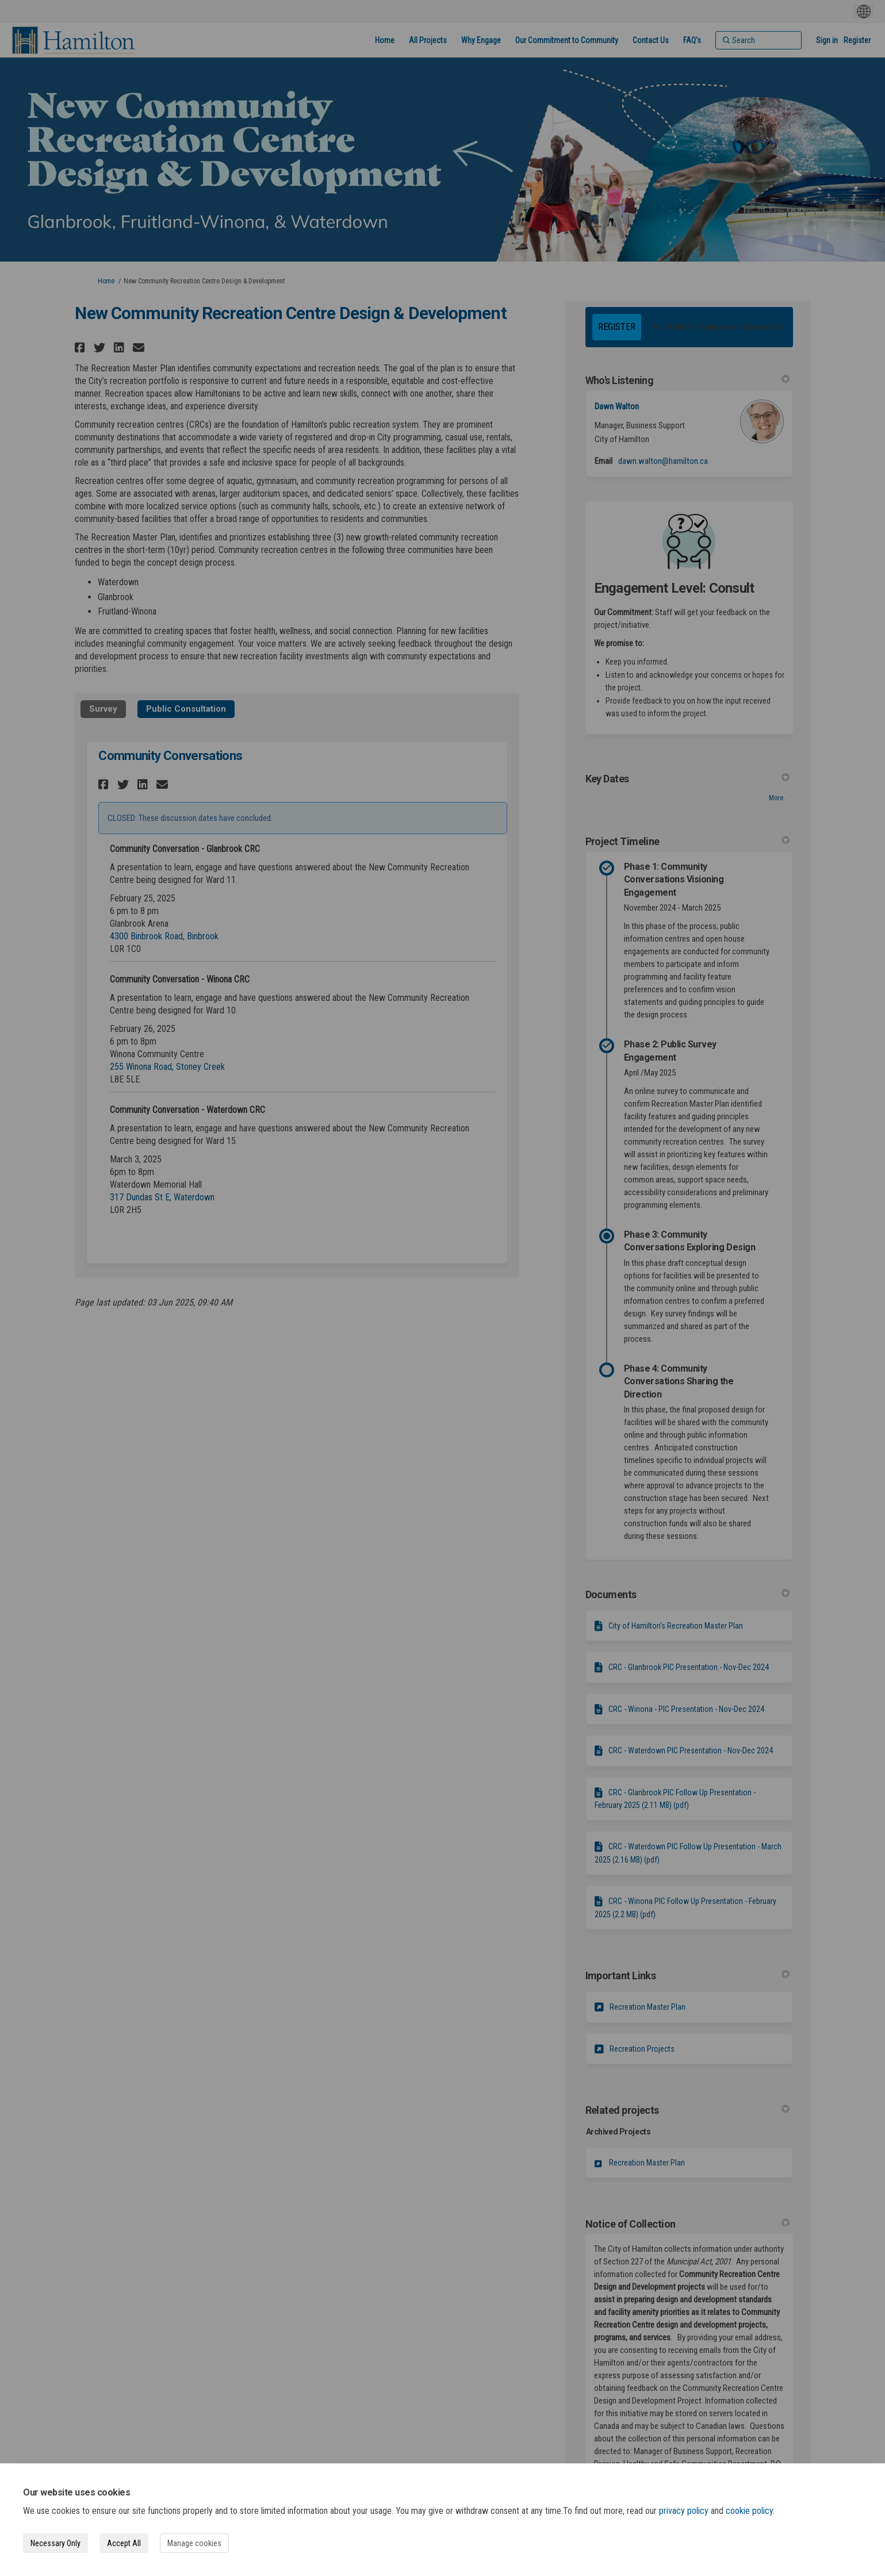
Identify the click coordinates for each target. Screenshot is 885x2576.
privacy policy (683, 2510)
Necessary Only (55, 2543)
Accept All (124, 2543)
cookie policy (749, 2510)
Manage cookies (194, 2543)
